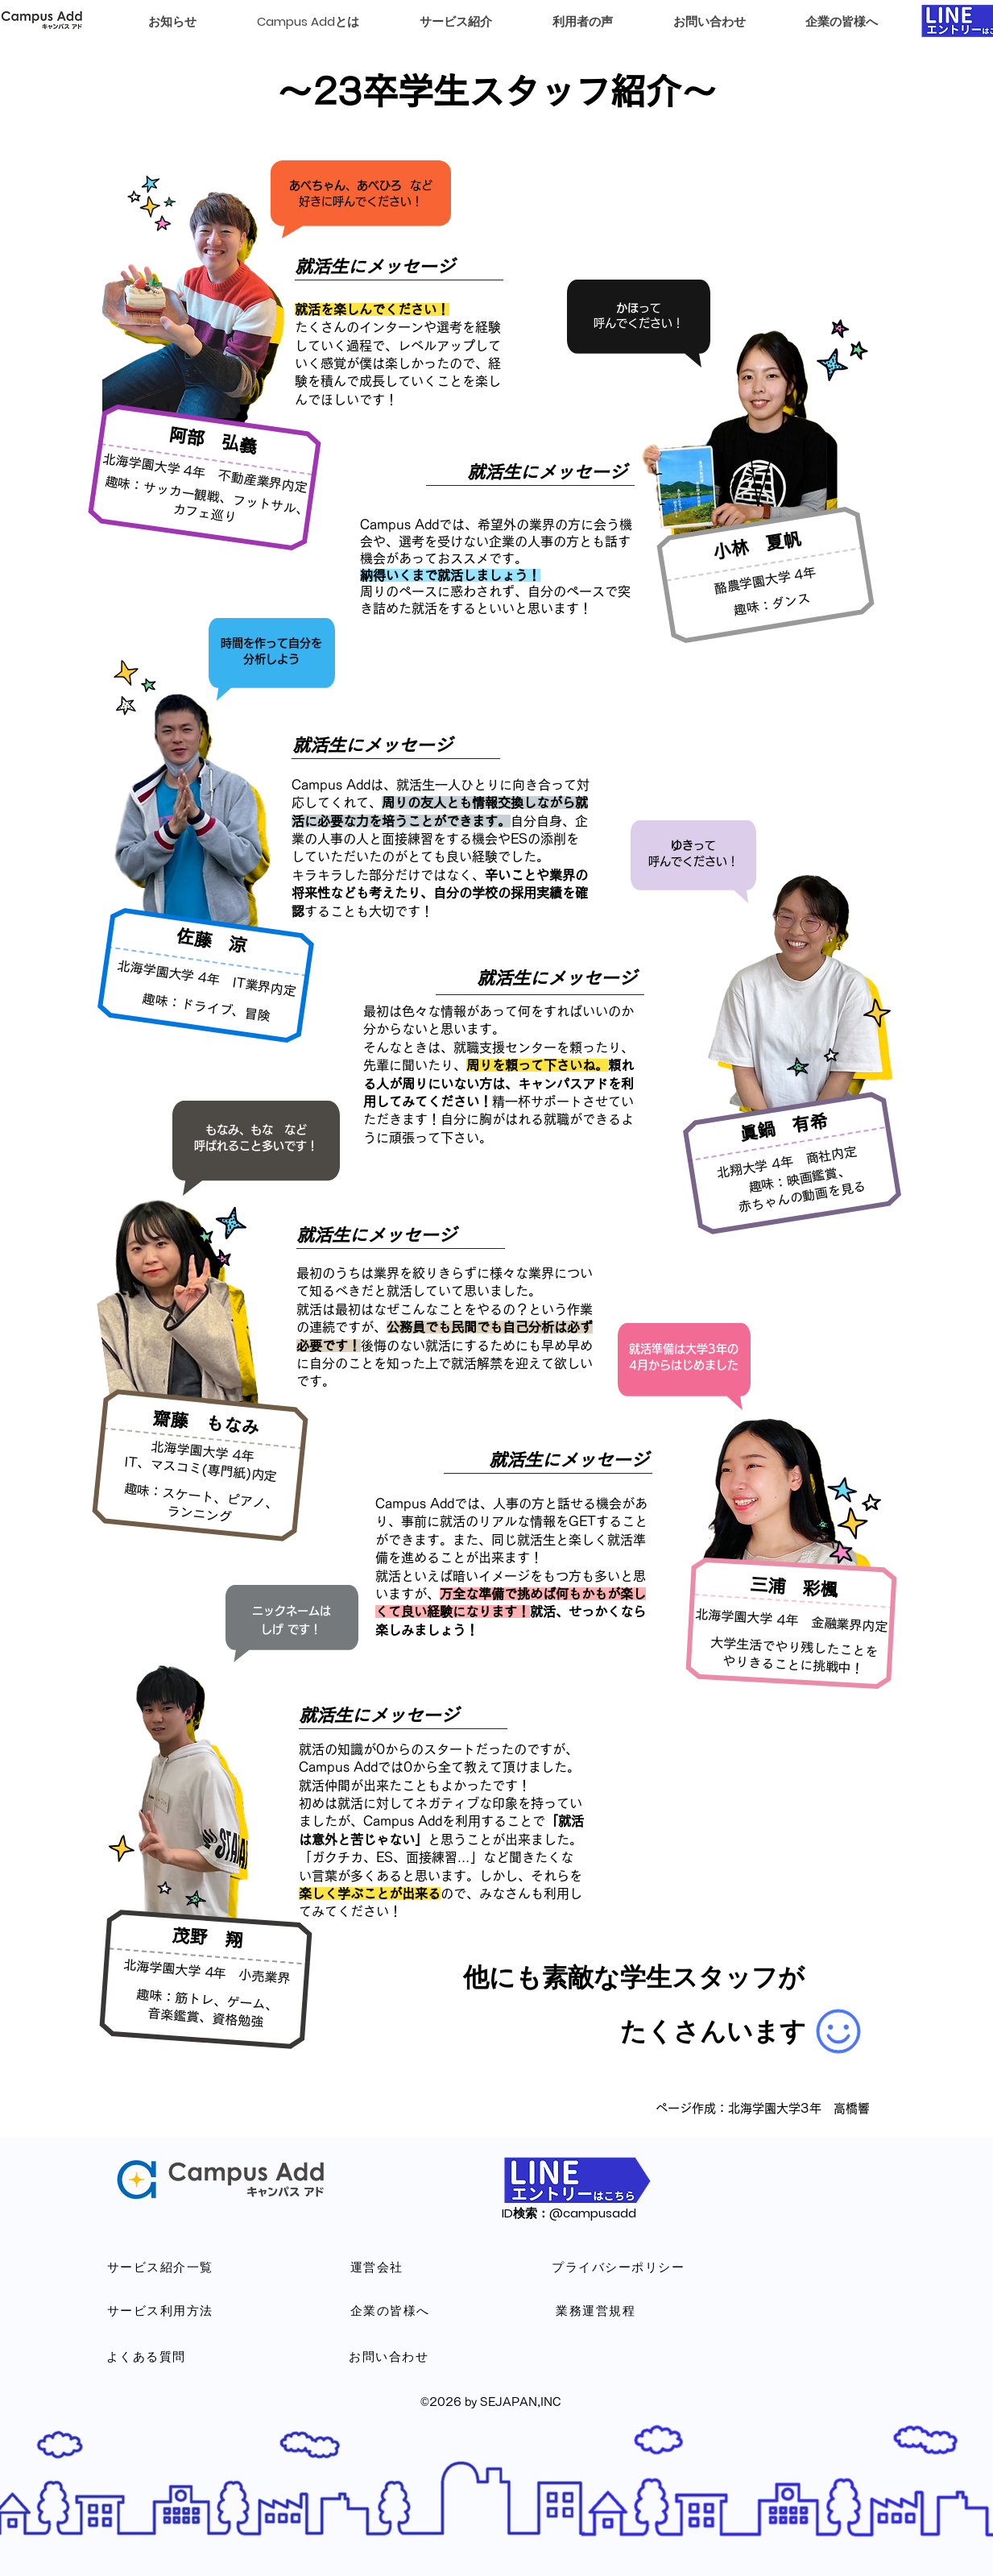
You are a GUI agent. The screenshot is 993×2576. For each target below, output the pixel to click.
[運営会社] (377, 2266)
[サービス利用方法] (161, 2310)
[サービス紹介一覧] (161, 2266)
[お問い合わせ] (389, 2356)
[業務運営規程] (596, 2310)
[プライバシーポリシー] (619, 2266)
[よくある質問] (147, 2356)
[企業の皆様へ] (391, 2310)
